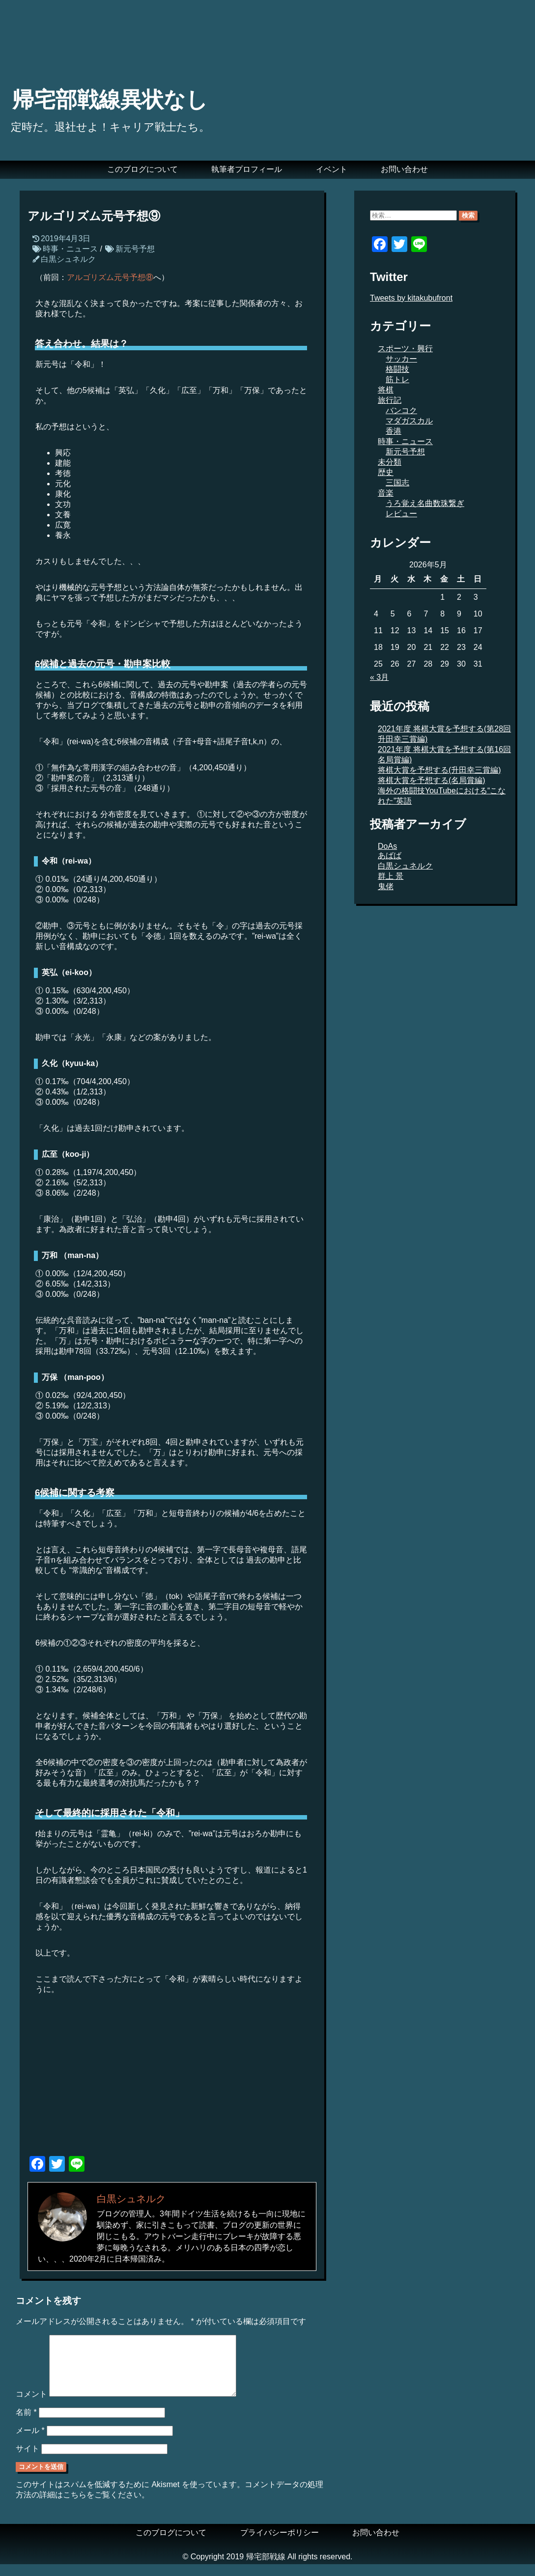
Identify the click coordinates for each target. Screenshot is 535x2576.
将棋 (386, 390)
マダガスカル (409, 421)
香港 (393, 431)
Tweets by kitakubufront (411, 298)
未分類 (389, 462)
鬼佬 (386, 886)
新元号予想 (135, 249)
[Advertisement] (172, 2079)
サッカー (401, 359)
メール (30, 2442)
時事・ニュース (70, 249)
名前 (26, 2424)
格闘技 (397, 369)
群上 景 (390, 876)
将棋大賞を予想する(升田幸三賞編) (439, 770)
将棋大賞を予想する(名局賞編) (431, 780)
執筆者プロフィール (246, 169)
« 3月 (379, 677)
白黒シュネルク (68, 259)
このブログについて (142, 169)
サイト (27, 2460)
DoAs (387, 846)
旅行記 (389, 400)
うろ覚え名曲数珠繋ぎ (425, 503)
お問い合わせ (404, 169)
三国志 (397, 482)
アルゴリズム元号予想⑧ (110, 277)
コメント (31, 2406)
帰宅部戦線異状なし (110, 100)
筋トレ (397, 379)
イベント (331, 169)
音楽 (386, 493)
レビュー (401, 513)
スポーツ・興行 (405, 348)
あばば (389, 855)
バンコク (401, 410)
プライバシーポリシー (279, 2544)
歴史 (386, 472)
